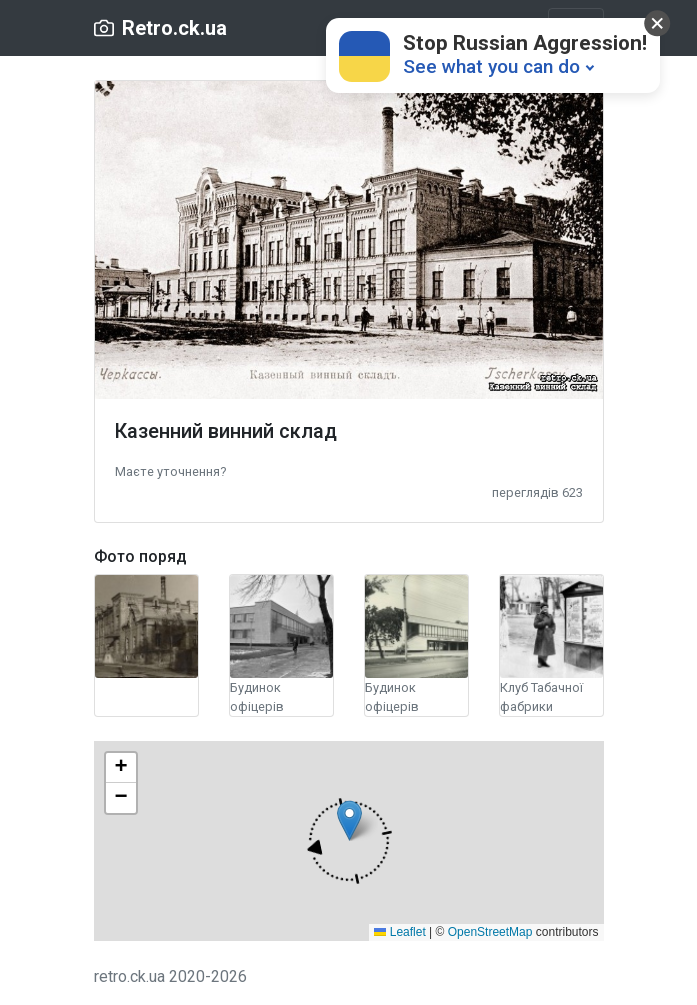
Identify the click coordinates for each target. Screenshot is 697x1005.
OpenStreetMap (490, 932)
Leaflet (399, 932)
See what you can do (491, 66)
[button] (170, 470)
